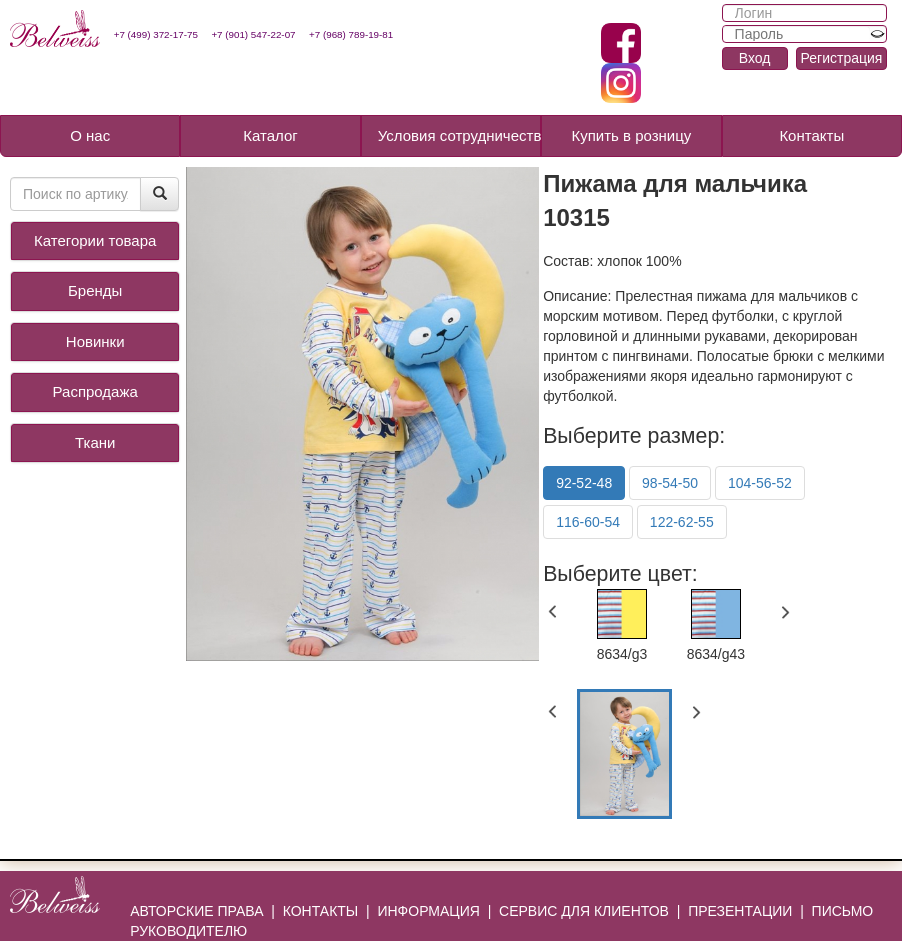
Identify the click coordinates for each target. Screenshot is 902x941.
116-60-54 (588, 522)
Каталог (270, 135)
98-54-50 (670, 483)
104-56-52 (760, 483)
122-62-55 (682, 522)
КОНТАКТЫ (321, 911)
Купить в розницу (631, 135)
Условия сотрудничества (459, 135)
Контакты (811, 135)
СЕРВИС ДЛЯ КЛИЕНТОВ (584, 911)
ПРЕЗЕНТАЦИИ (740, 911)
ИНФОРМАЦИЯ (428, 911)
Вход (755, 58)
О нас (90, 135)
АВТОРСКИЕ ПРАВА (196, 911)
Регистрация (842, 58)
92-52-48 (584, 483)
